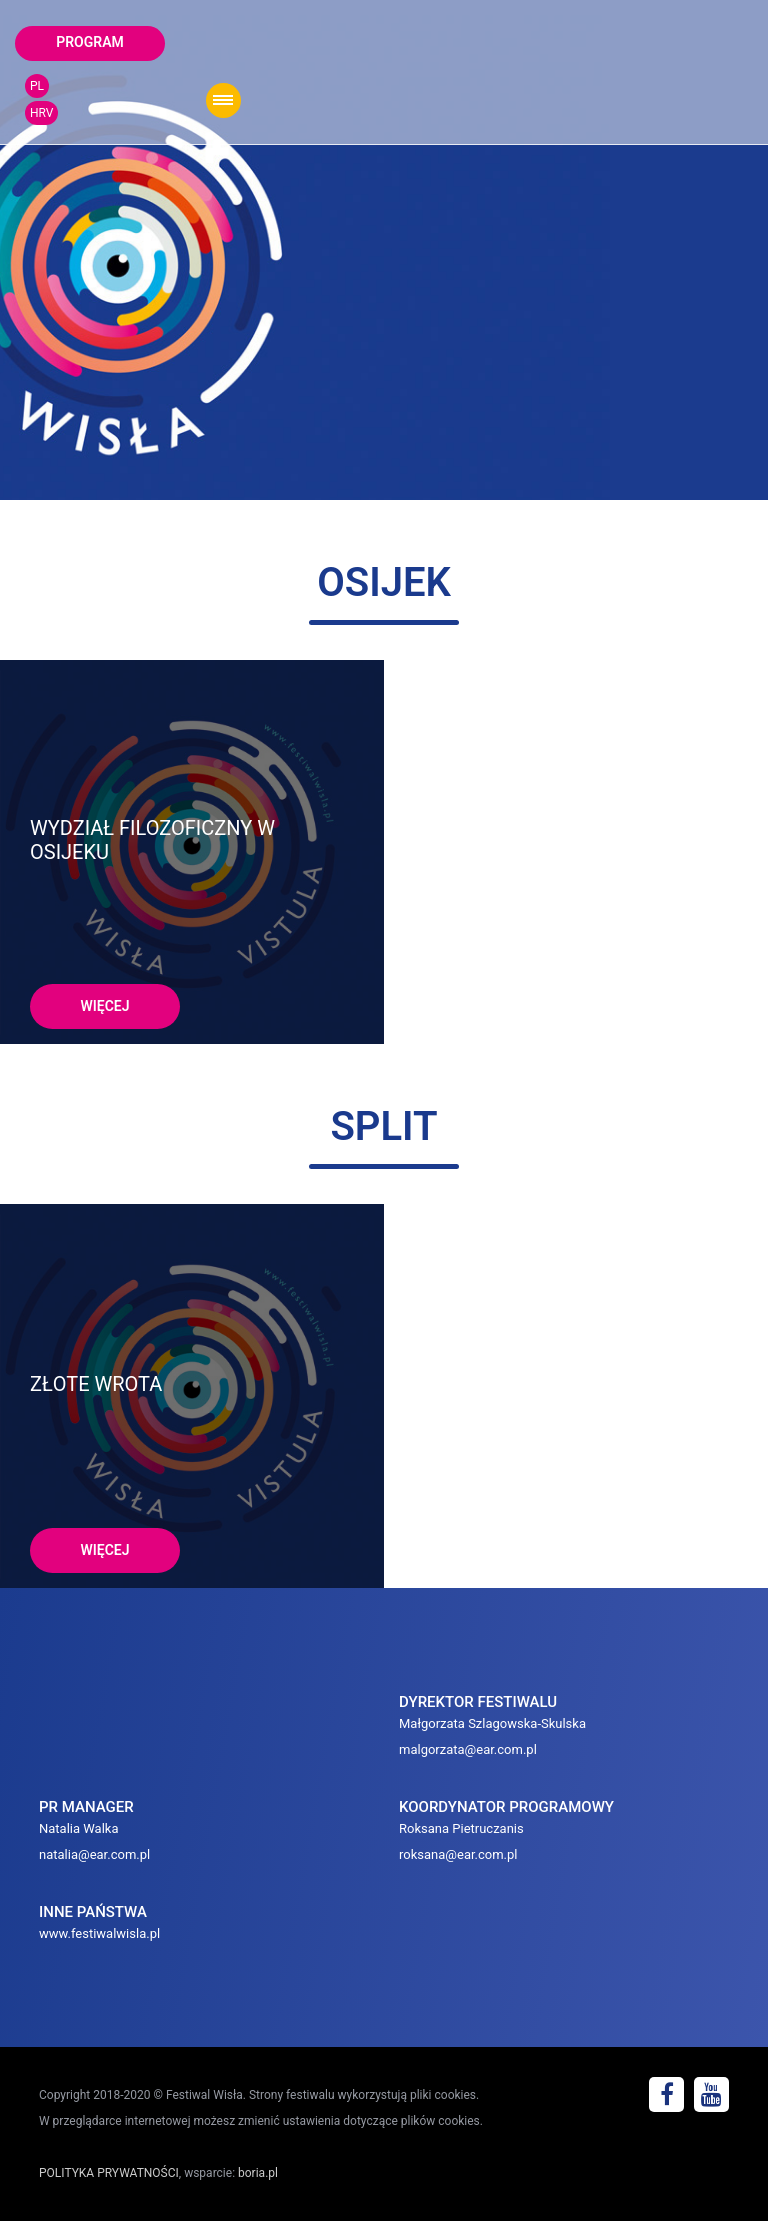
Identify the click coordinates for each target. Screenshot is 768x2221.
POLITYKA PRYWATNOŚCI (109, 2173)
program (90, 42)
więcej (104, 1006)
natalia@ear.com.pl (94, 1854)
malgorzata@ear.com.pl (468, 1749)
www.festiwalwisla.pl (99, 1933)
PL (37, 86)
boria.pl (258, 2173)
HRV (41, 113)
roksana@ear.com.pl (458, 1854)
